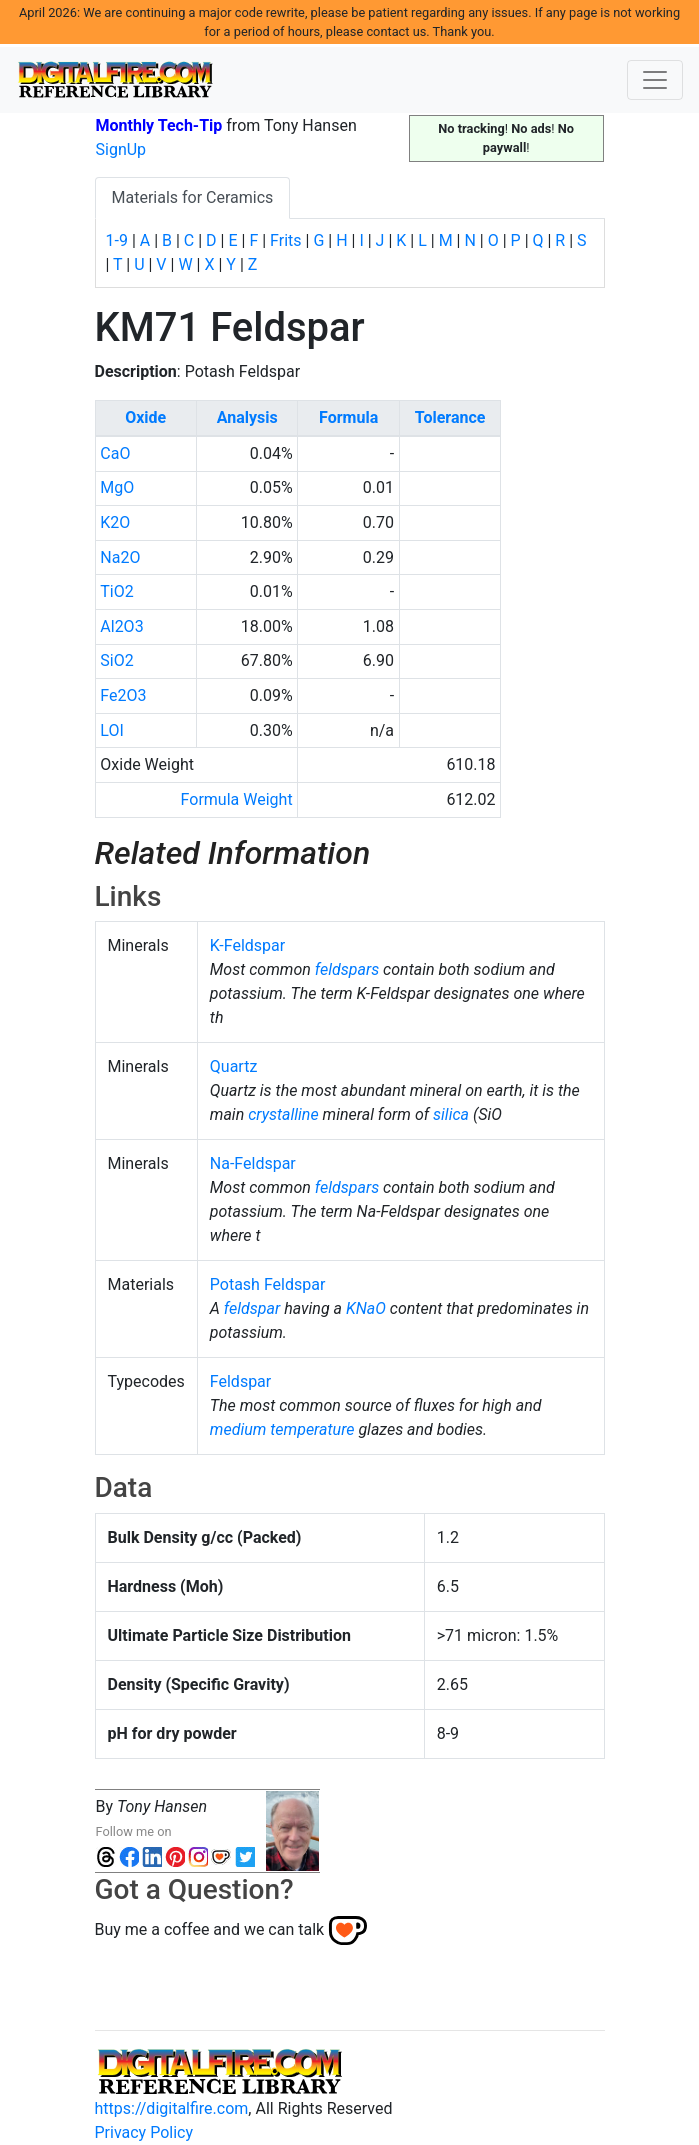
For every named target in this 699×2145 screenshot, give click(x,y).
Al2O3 (121, 626)
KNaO (366, 1308)
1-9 (117, 240)
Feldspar (240, 1381)
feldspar (252, 1308)
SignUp (121, 149)
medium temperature (282, 1429)
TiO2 (116, 591)
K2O (115, 522)
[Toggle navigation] (655, 80)
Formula (348, 417)
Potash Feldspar (268, 1284)
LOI (111, 730)
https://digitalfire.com (172, 2108)
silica (451, 1114)
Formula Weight (237, 799)
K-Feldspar (247, 945)
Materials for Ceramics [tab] (193, 197)
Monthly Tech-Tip (159, 125)
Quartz (234, 1066)
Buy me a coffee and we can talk (210, 1929)
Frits (285, 240)
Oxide (145, 417)
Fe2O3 (123, 695)
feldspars (347, 969)
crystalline (283, 1114)
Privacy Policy (144, 2132)
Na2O (120, 557)
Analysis (247, 417)
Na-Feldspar (253, 1163)
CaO (115, 453)
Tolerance (450, 417)
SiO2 (116, 660)
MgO (117, 487)
